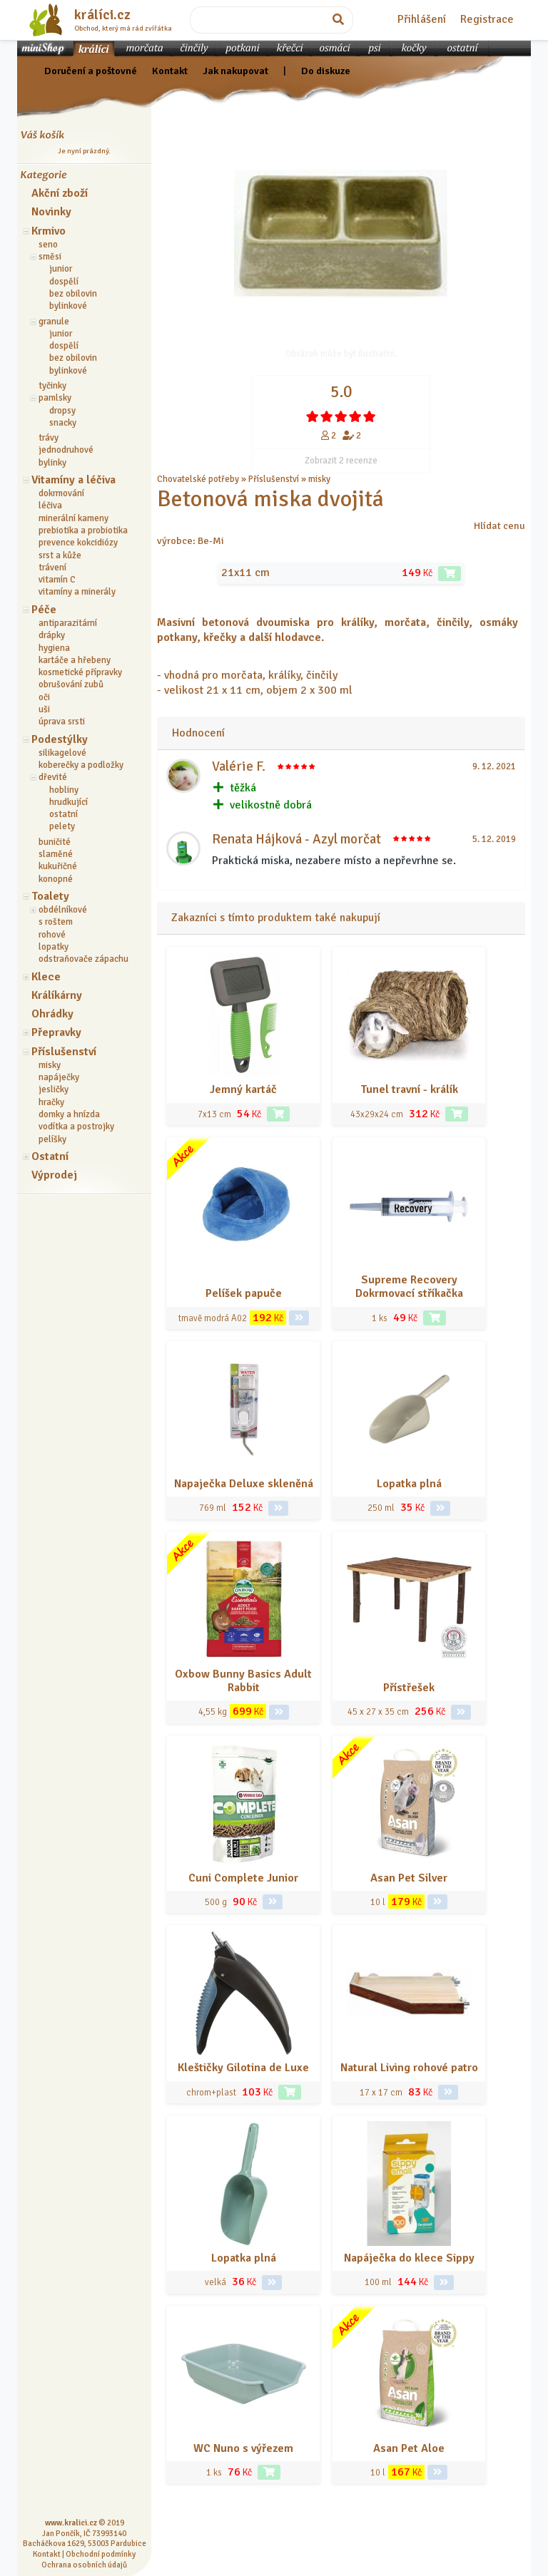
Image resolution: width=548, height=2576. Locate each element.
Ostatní (49, 1156)
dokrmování (61, 493)
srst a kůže (60, 555)
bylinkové (68, 306)
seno (48, 244)
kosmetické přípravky (80, 672)
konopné (56, 879)
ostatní (63, 814)
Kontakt (170, 70)
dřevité (53, 777)
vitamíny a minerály (77, 591)
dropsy (62, 410)
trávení (52, 567)
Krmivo (48, 231)
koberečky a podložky (81, 765)
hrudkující (68, 802)
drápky (52, 635)
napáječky (59, 1077)
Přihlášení (421, 19)
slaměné (56, 854)
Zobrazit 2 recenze (341, 460)
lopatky (53, 947)
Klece (46, 977)
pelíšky (52, 1139)
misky (50, 1065)
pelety (62, 826)
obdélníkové (63, 909)
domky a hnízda (69, 1114)
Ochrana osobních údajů (84, 2565)
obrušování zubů (71, 684)
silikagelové (62, 753)
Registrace (487, 19)
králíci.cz (102, 15)
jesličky (53, 1089)
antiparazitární (68, 623)
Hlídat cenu (499, 525)
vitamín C (57, 579)
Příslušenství (63, 1052)
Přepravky (56, 1032)
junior (60, 268)
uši (44, 709)
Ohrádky (52, 1014)
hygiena (54, 648)
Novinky (51, 212)
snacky (62, 423)
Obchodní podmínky (101, 2554)
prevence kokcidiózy (78, 542)
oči (44, 697)
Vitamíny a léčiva (73, 480)
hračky (51, 1102)
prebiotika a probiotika (83, 530)
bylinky (52, 462)
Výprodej (54, 1175)
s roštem (56, 922)
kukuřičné (58, 866)
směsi (50, 256)
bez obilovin (73, 293)
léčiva (50, 505)
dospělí (63, 281)
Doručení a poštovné (90, 70)
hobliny (63, 790)
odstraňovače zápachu (83, 959)
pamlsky (55, 398)
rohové (52, 934)
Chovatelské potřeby (198, 479)
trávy (49, 437)
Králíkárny (56, 995)
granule (54, 321)
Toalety (50, 896)
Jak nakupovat (235, 70)
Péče (43, 609)
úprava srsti (62, 721)
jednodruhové (66, 450)
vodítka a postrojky (76, 1126)
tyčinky (52, 385)
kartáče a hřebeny (75, 660)
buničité (55, 842)
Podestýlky (59, 739)
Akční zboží (59, 193)
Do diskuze (325, 70)
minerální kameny (73, 518)
